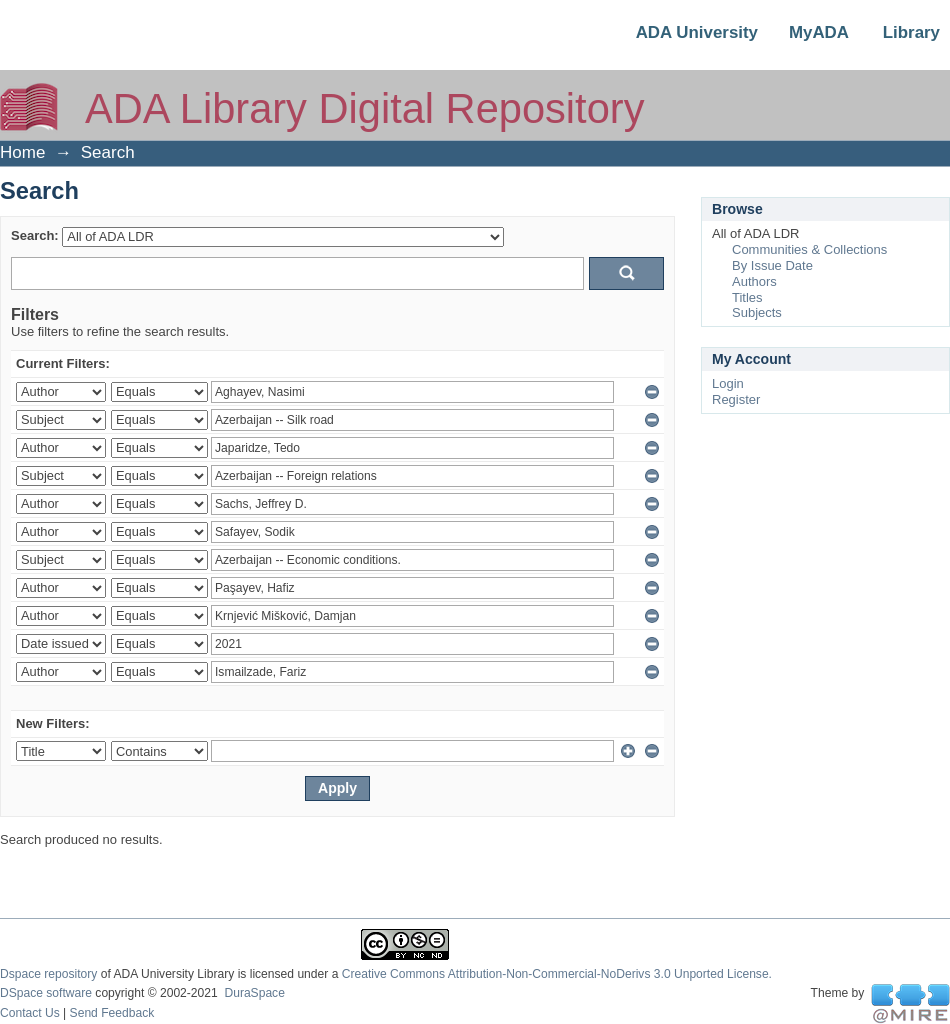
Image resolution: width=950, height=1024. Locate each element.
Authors (754, 281)
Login (728, 383)
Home (22, 152)
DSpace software (46, 993)
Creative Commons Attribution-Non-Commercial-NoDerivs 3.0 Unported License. (557, 974)
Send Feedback (112, 1013)
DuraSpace (254, 993)
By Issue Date (772, 265)
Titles (747, 297)
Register (736, 399)
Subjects (757, 312)
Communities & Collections (809, 249)
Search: (35, 235)
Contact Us (30, 1013)
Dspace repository (48, 974)
